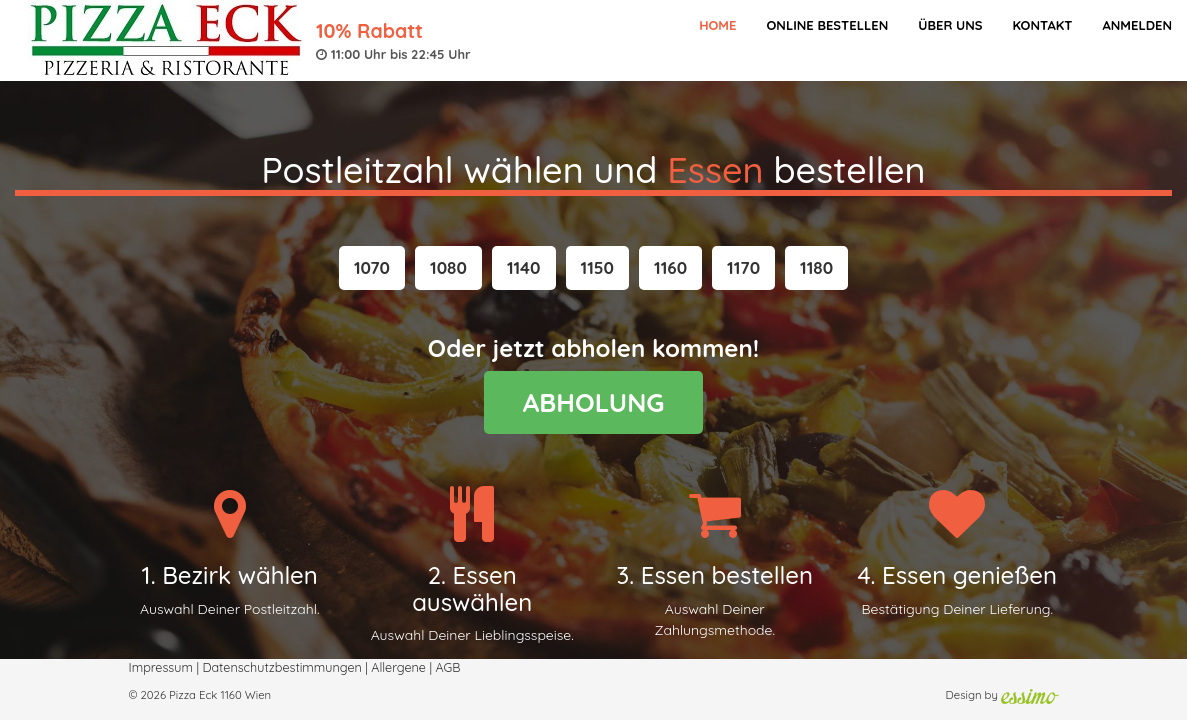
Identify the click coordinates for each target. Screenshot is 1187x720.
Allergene (398, 667)
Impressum (161, 667)
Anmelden (1137, 25)
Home (717, 25)
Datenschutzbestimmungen (281, 667)
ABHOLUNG (594, 402)
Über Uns (950, 25)
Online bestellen (827, 25)
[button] (372, 268)
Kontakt (1042, 25)
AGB (447, 667)
